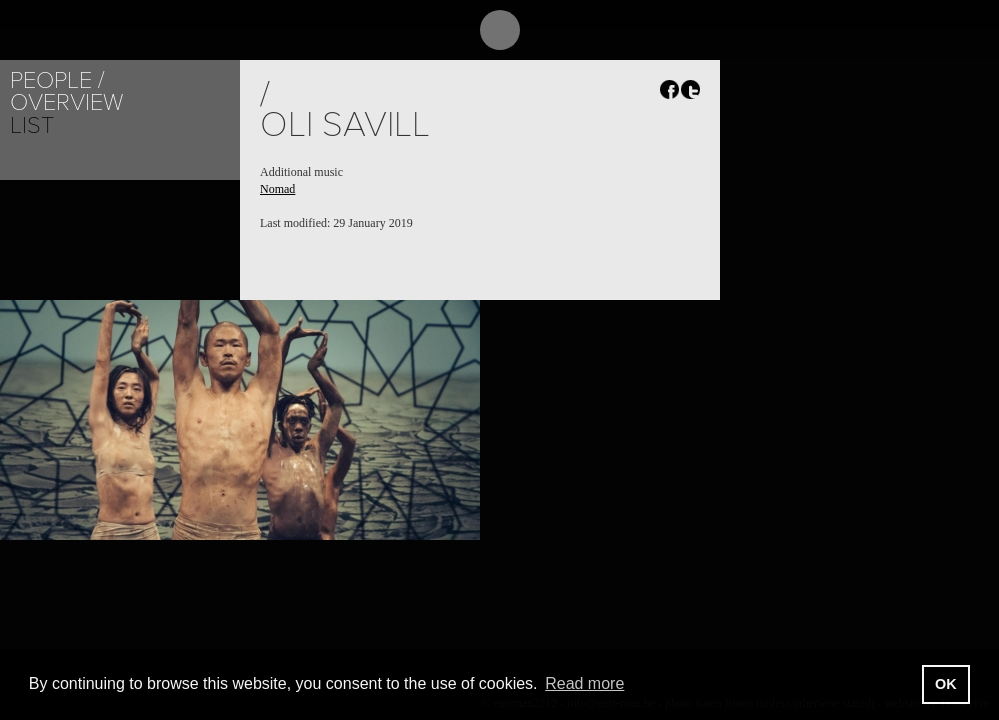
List (32, 125)
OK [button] (946, 684)
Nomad (277, 189)
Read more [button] (584, 683)
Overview (66, 102)
